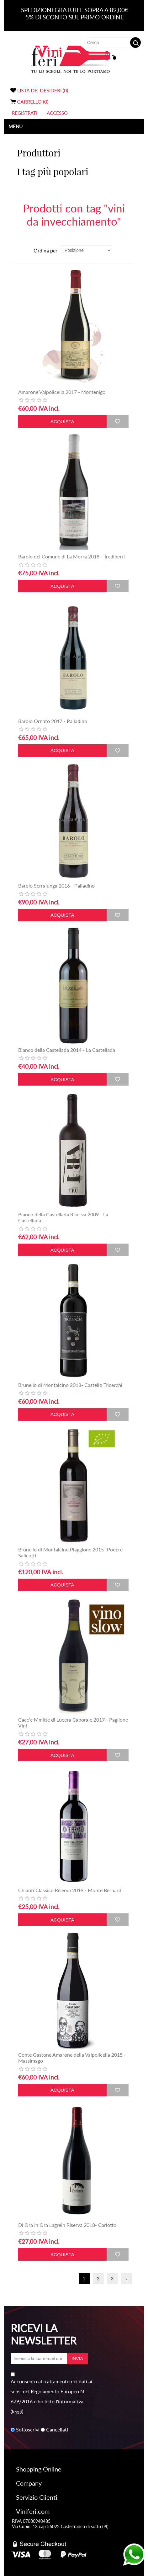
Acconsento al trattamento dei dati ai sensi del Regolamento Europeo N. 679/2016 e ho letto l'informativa (51, 2391)
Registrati (24, 113)
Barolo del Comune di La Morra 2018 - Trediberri (71, 556)
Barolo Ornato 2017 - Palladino (52, 721)
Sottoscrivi (28, 2430)
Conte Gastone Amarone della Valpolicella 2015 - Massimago (72, 2058)
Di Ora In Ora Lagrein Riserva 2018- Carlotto (67, 2225)
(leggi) (17, 2411)
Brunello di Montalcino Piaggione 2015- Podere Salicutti (70, 1552)
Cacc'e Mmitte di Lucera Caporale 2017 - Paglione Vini (73, 1722)
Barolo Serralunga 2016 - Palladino (56, 885)
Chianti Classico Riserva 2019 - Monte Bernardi (70, 1890)
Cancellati (57, 2430)
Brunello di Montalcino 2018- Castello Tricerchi (70, 1385)
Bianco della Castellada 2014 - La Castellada (66, 1050)
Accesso (57, 113)
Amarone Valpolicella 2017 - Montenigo (61, 392)
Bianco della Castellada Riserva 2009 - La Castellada (63, 1217)
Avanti (126, 2278)
